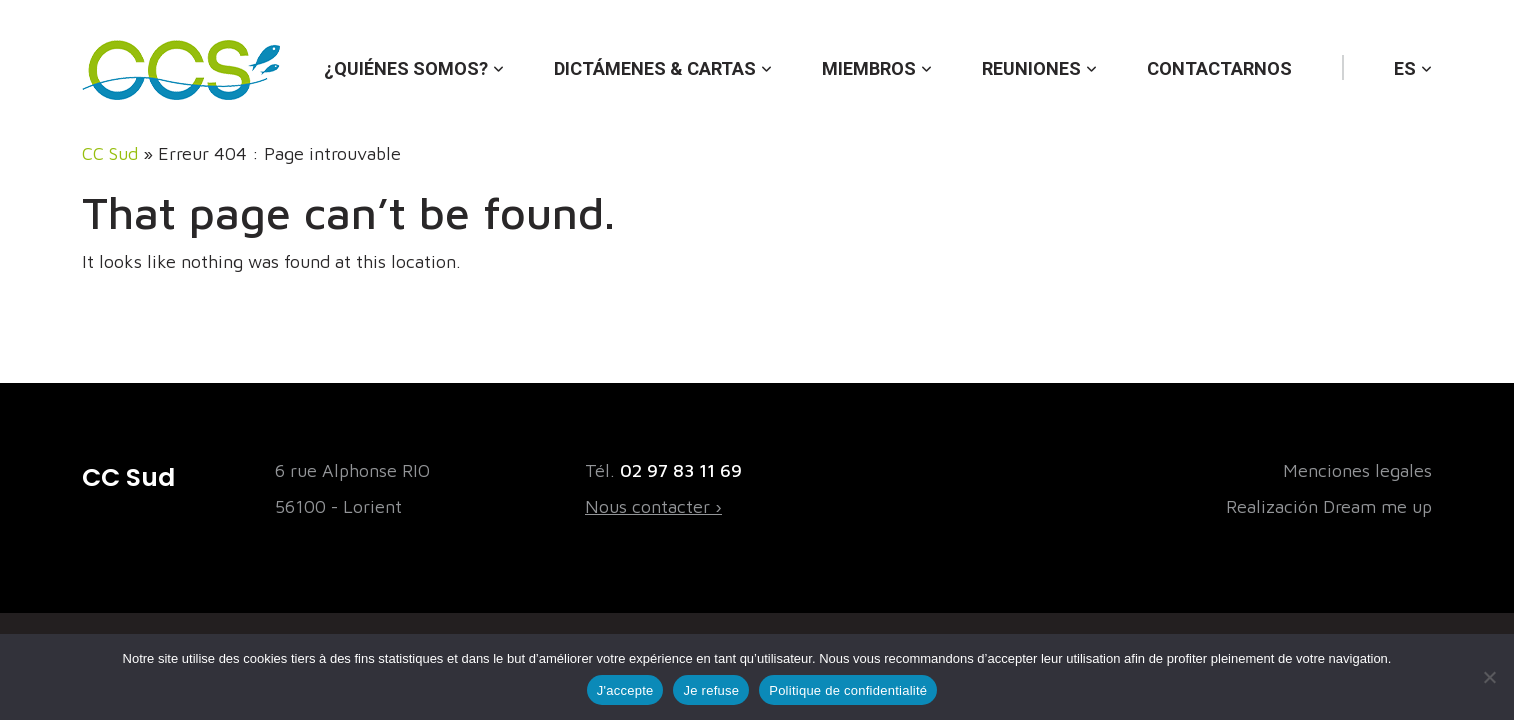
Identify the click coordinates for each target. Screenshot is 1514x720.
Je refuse (711, 690)
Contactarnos (1219, 68)
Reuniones (1031, 68)
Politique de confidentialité (848, 690)
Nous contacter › (653, 506)
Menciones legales (1357, 470)
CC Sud (110, 153)
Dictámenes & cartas (655, 68)
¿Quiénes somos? (406, 68)
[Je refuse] (1489, 677)
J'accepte (625, 690)
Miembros (869, 68)
